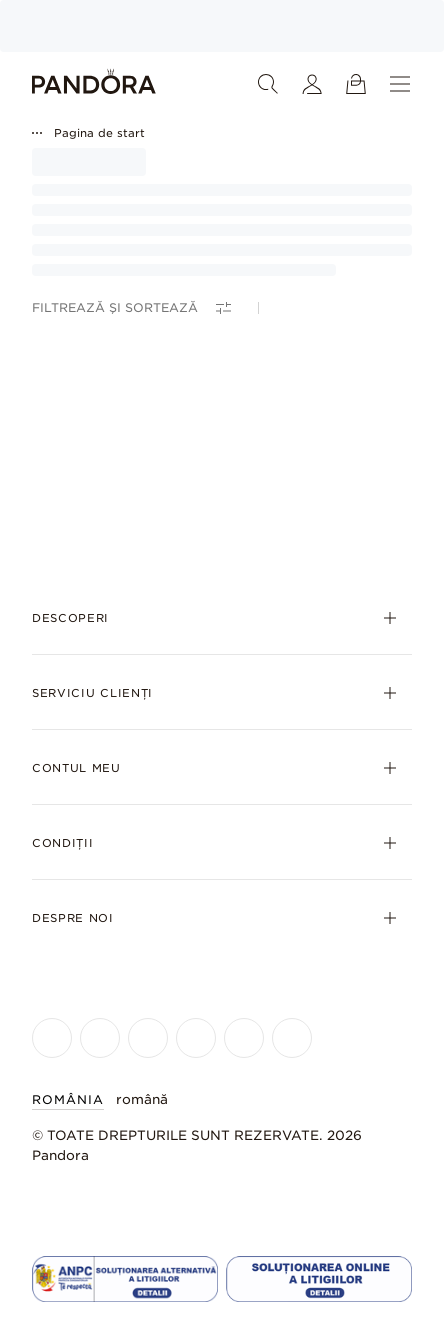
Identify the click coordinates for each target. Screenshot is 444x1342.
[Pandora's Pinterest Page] (292, 1038)
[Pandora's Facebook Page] (52, 1038)
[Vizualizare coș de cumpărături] (356, 84)
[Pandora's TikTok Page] (244, 1038)
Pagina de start (99, 133)
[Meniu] (400, 84)
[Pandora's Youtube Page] (196, 1038)
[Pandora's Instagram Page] (100, 1038)
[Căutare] (268, 84)
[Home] (94, 84)
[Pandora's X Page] (148, 1038)
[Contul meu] (312, 84)
